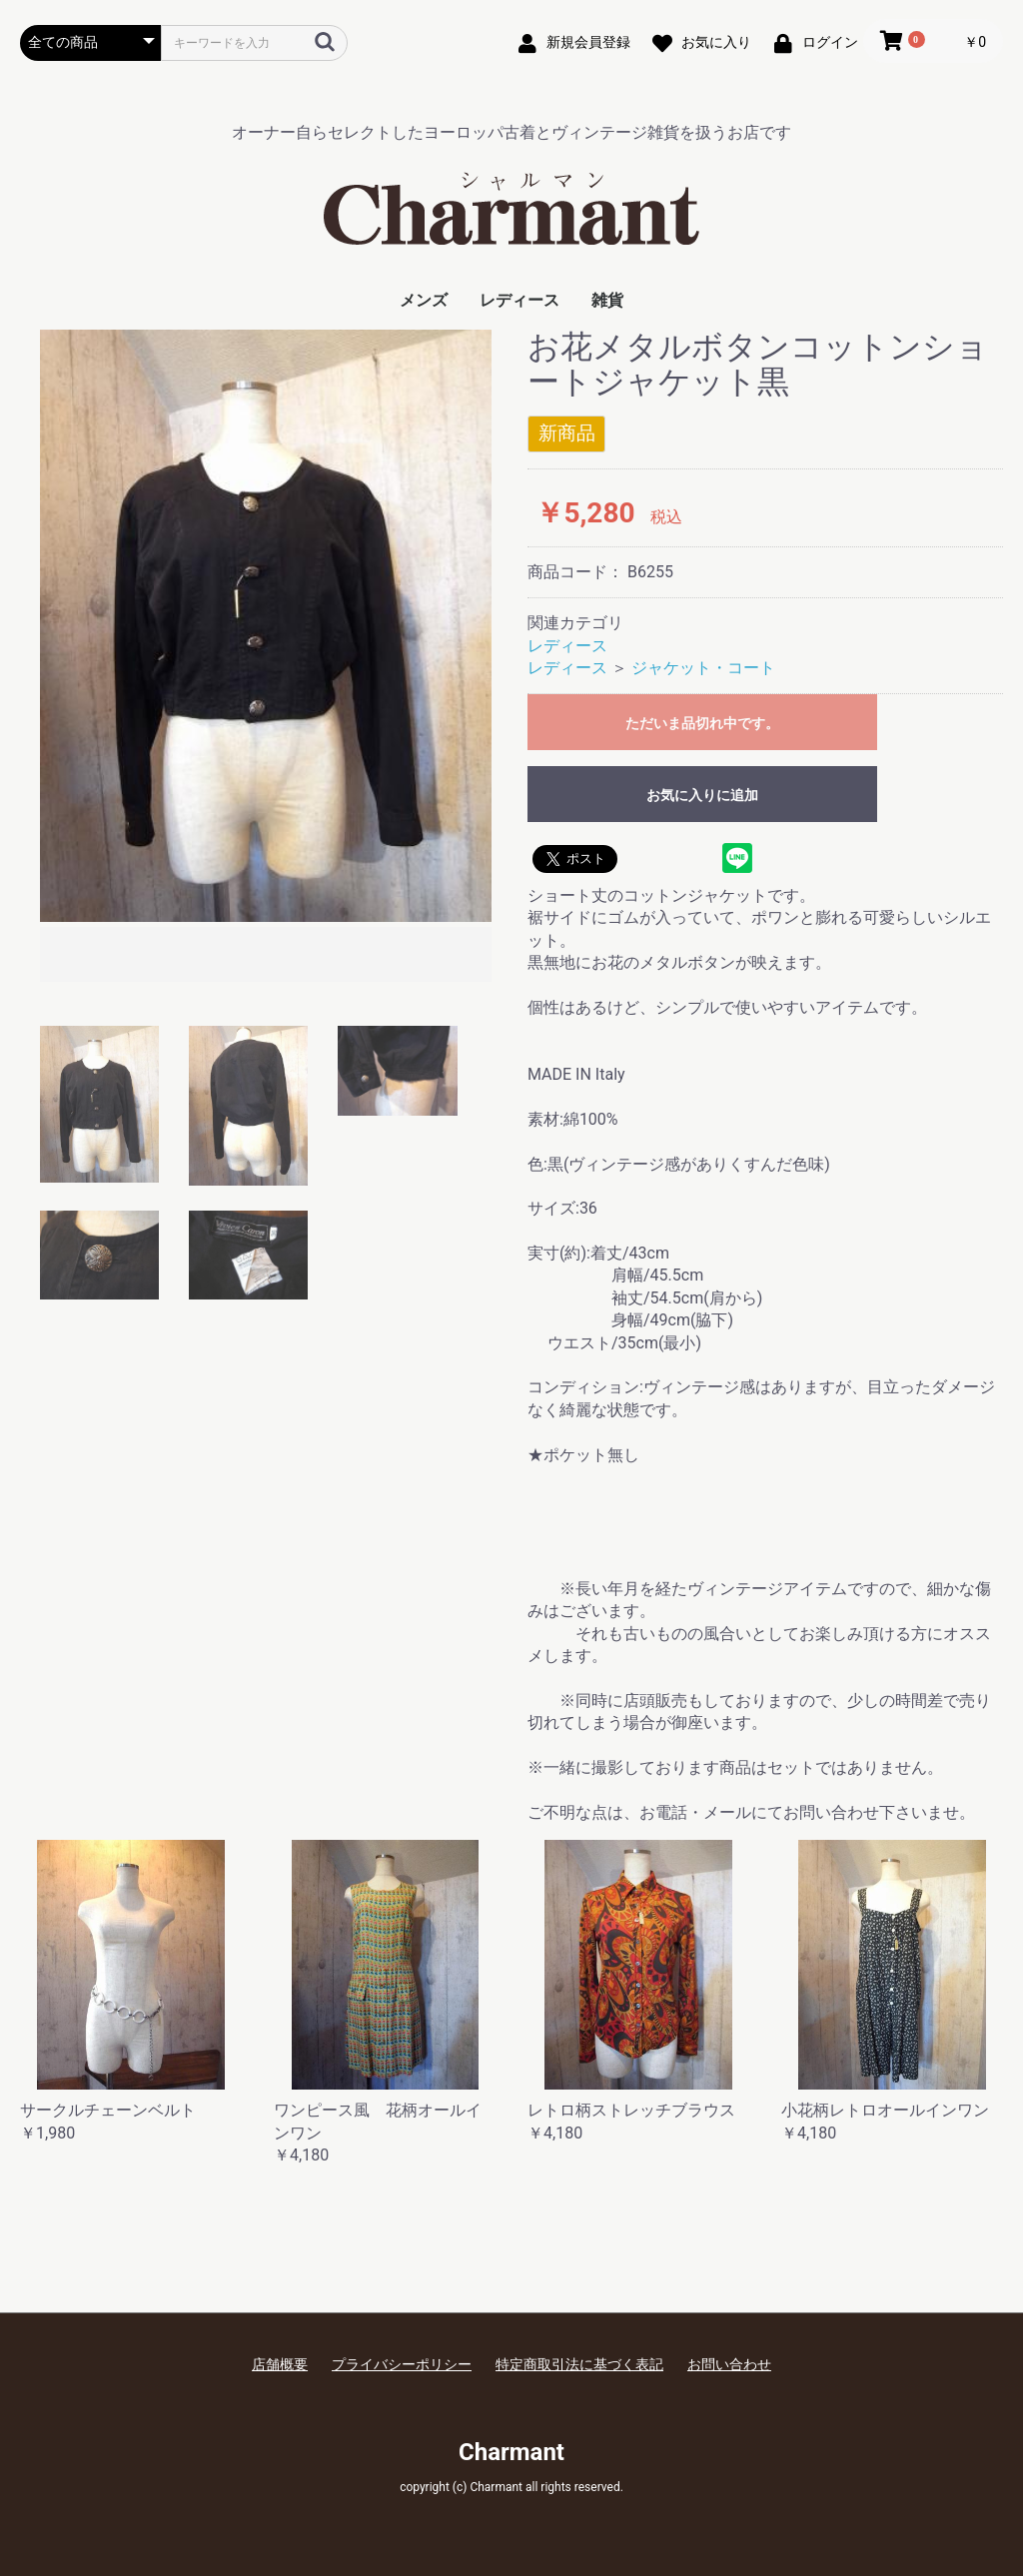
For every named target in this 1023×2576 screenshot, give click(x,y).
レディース (519, 300)
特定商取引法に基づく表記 (579, 2364)
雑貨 (607, 300)
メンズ (424, 300)
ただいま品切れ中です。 (702, 723)
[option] (266, 658)
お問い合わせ (729, 2364)
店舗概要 (280, 2364)
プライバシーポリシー (402, 2364)
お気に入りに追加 (702, 795)
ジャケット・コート (703, 667)
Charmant (511, 2452)
